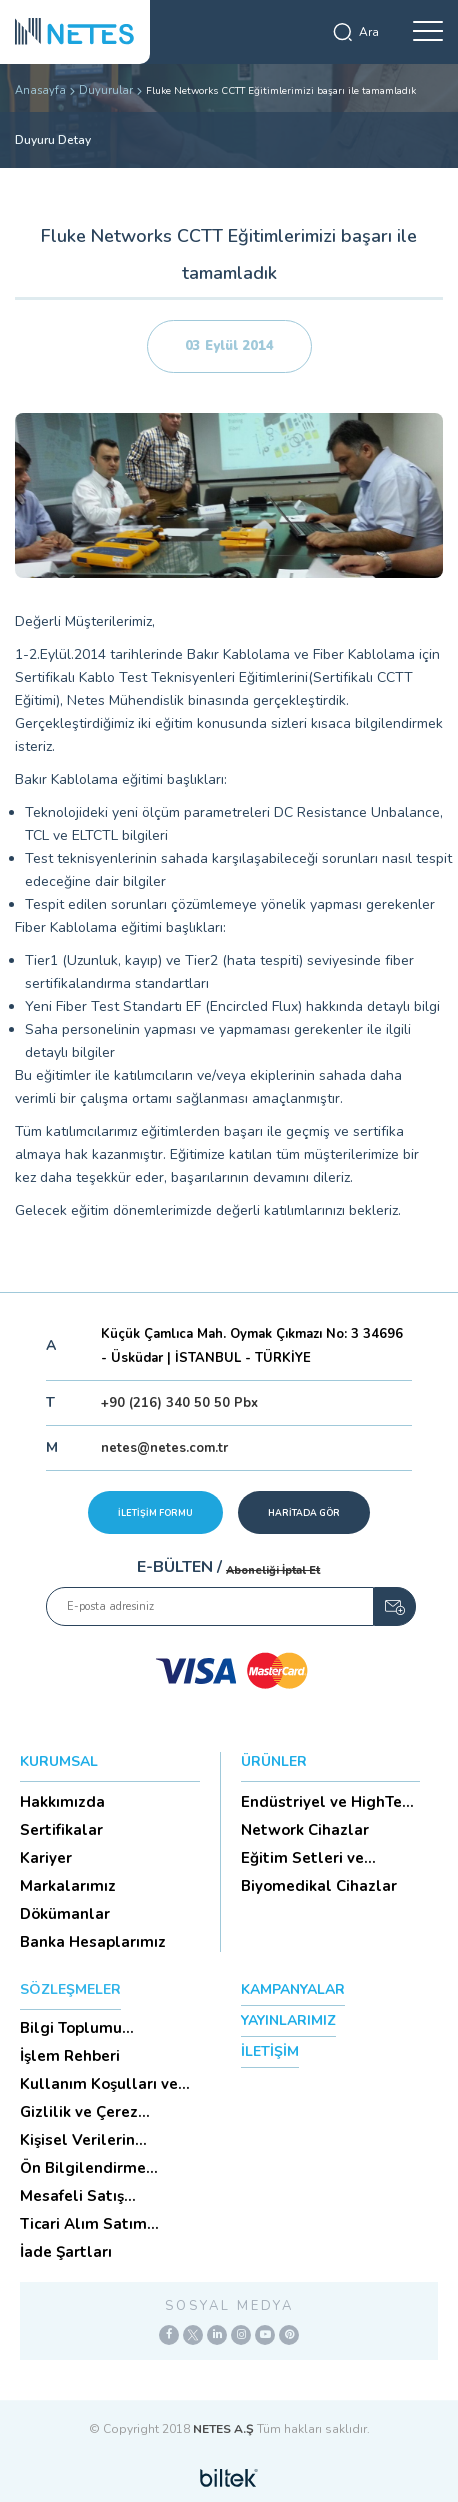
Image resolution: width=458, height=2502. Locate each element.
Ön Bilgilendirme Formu (83, 2168)
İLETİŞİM (270, 2051)
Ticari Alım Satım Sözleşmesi (83, 2224)
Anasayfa (40, 90)
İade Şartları (66, 2252)
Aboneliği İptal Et (273, 1570)
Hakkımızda (62, 1802)
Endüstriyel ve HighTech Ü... (329, 1802)
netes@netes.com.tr (164, 1448)
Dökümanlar (65, 1914)
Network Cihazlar (305, 1830)
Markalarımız (68, 1886)
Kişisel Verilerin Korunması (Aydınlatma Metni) (107, 2140)
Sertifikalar (61, 1830)
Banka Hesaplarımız (93, 1942)
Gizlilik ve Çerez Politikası (79, 2112)
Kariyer (46, 1858)
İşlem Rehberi (70, 2056)
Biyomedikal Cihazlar (319, 1886)
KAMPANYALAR (293, 1989)
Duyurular (106, 90)
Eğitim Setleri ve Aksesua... (302, 1858)
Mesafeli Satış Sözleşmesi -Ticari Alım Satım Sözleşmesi (106, 2196)
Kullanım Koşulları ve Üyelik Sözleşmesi (99, 2084)
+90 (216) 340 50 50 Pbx (179, 1403)
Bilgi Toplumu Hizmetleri (71, 2028)
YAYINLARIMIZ (288, 2020)
